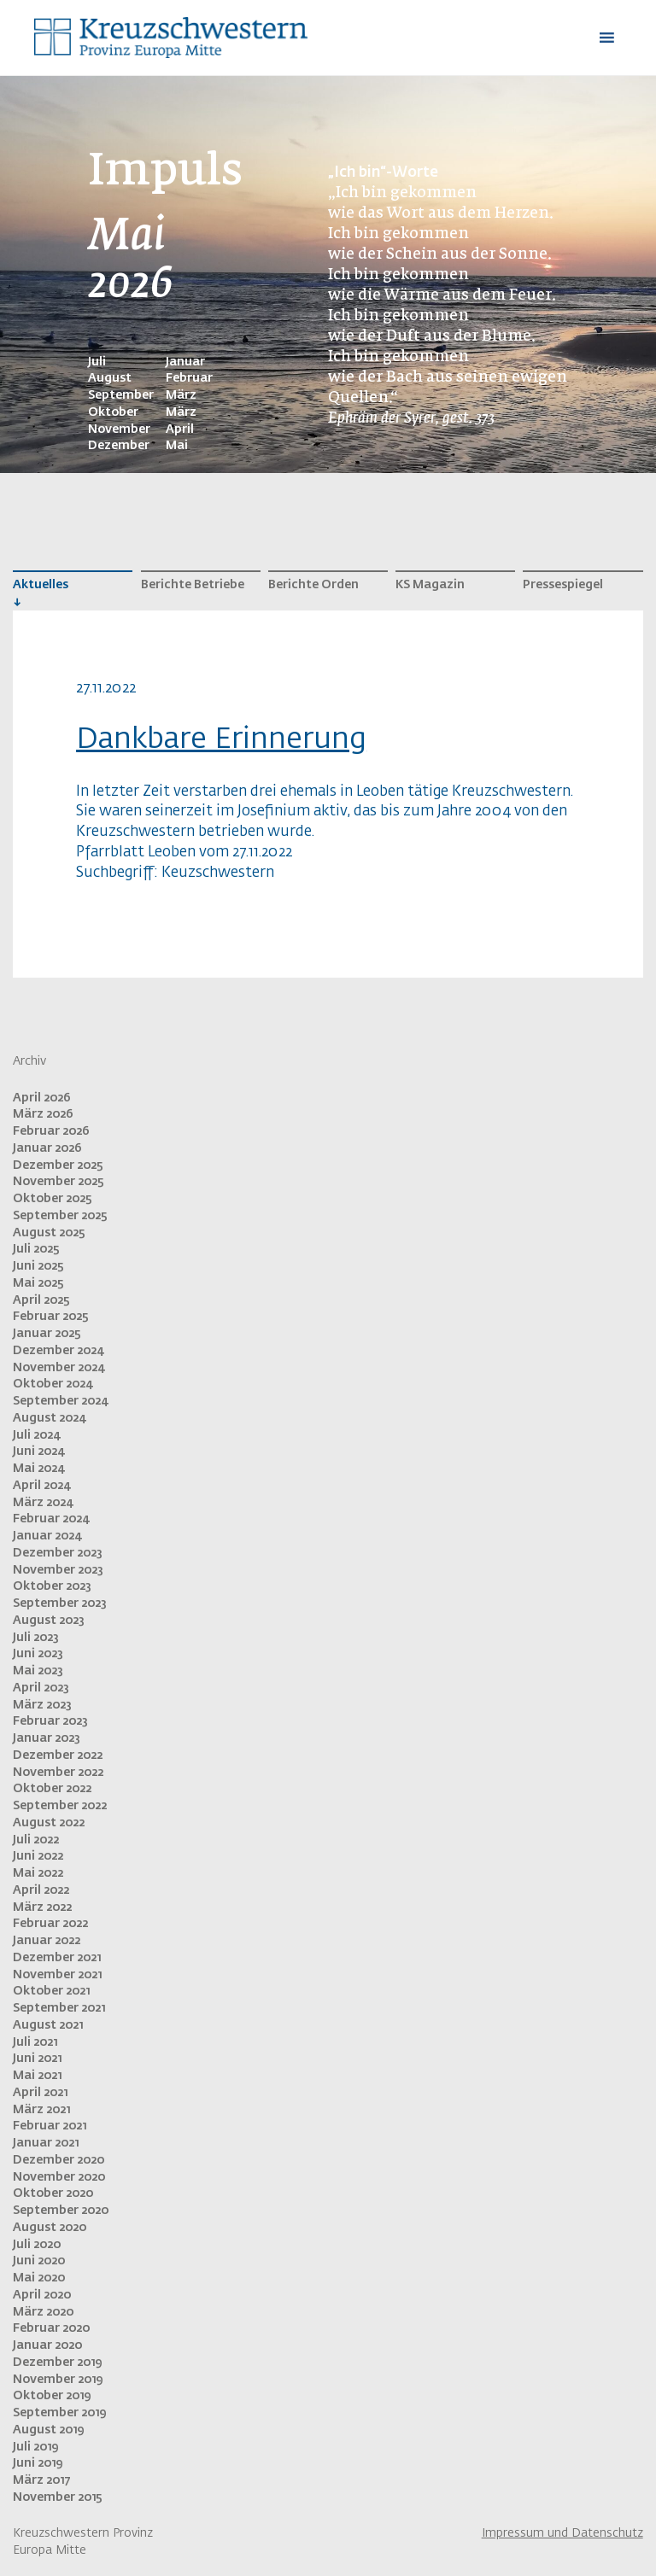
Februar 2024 (51, 1519)
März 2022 (42, 1907)
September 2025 (60, 1216)
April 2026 (42, 1098)
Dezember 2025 (58, 1165)
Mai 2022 (38, 1873)
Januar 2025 (47, 1334)
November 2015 (57, 2497)
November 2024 (58, 1368)
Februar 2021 (49, 2126)
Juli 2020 (37, 2245)
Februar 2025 (51, 1317)
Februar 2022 (50, 1924)
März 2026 (43, 1114)
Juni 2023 (38, 1654)
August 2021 (48, 2025)
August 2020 (49, 2228)
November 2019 (57, 2380)
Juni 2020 (39, 2261)
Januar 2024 (47, 1536)
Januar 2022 (46, 1941)
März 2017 (41, 2480)
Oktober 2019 (52, 2396)
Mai (177, 446)
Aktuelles (40, 585)
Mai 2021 (37, 2076)
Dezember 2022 (57, 1755)
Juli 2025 (36, 1249)
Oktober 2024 (52, 1384)
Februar (189, 378)
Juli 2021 (35, 2042)
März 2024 (43, 1503)
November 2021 (57, 1975)
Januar (185, 362)
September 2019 (59, 2413)
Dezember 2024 (58, 1351)
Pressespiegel (563, 585)
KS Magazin (430, 585)
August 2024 (49, 1418)
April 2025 (41, 1300)
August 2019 (48, 2430)
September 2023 (60, 1603)
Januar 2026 (47, 1148)
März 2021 (41, 2110)
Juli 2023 (36, 1638)
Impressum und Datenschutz (562, 2533)
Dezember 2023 (57, 1553)
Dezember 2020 (58, 2160)
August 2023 (49, 1621)
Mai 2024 (38, 1469)
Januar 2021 (46, 2143)
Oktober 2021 (51, 1991)
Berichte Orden (313, 585)
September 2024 (60, 1401)
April (180, 429)
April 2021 (40, 2093)
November (119, 429)
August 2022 (49, 1823)
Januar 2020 (47, 2345)
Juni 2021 (37, 2059)
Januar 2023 (46, 1738)
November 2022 (58, 1773)
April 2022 (41, 1890)
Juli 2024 (36, 1435)
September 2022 (60, 1806)
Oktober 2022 (52, 1789)
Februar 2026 (51, 1131)
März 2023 (42, 1705)
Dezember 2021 (57, 1958)
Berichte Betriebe (192, 585)
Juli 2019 (35, 2447)
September (121, 395)
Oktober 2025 (52, 1199)
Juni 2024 (38, 1451)
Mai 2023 (38, 1671)
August (110, 378)
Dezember (118, 446)
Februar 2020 (51, 2328)
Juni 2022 (38, 1856)
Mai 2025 (38, 1283)
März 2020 (43, 2312)
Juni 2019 (37, 2463)
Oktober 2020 (53, 2193)
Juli (97, 362)
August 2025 (49, 1233)
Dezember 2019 (57, 2363)
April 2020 (42, 2295)
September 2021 (59, 2008)
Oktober (113, 412)
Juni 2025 (38, 1266)
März (181, 395)
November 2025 (58, 1182)
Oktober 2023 (52, 1586)
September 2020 (60, 2211)
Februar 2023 (50, 1721)
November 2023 (58, 1570)
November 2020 (59, 2177)
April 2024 (41, 1486)
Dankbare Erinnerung (221, 739)
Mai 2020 (39, 2278)
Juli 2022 (36, 1840)
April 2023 (41, 1688)
